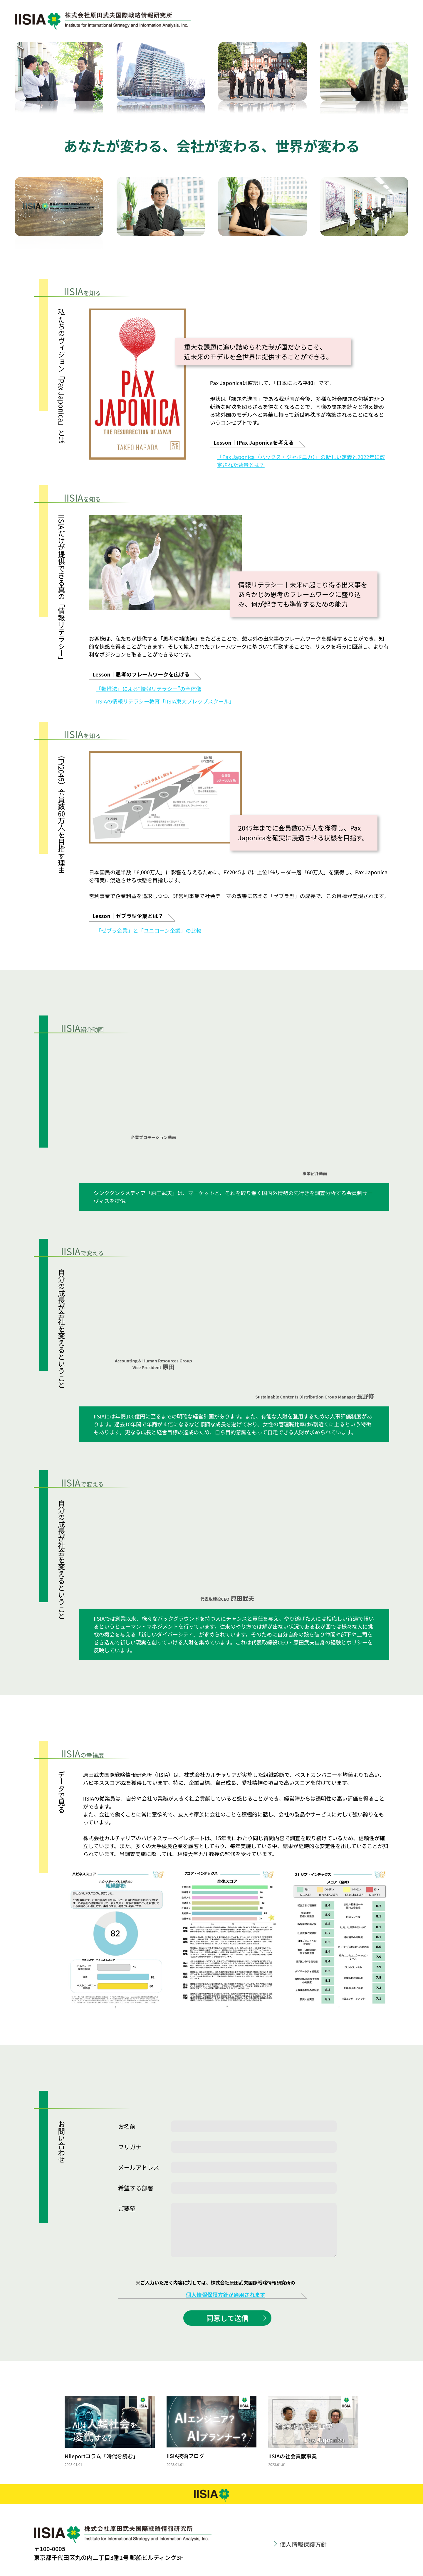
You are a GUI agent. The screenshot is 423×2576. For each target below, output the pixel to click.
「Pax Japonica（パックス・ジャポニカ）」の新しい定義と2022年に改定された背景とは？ (301, 460)
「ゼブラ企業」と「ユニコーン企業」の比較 (149, 930)
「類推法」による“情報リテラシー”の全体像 (148, 688)
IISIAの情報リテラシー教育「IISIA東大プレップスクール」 (165, 701)
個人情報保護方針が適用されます (225, 2294)
